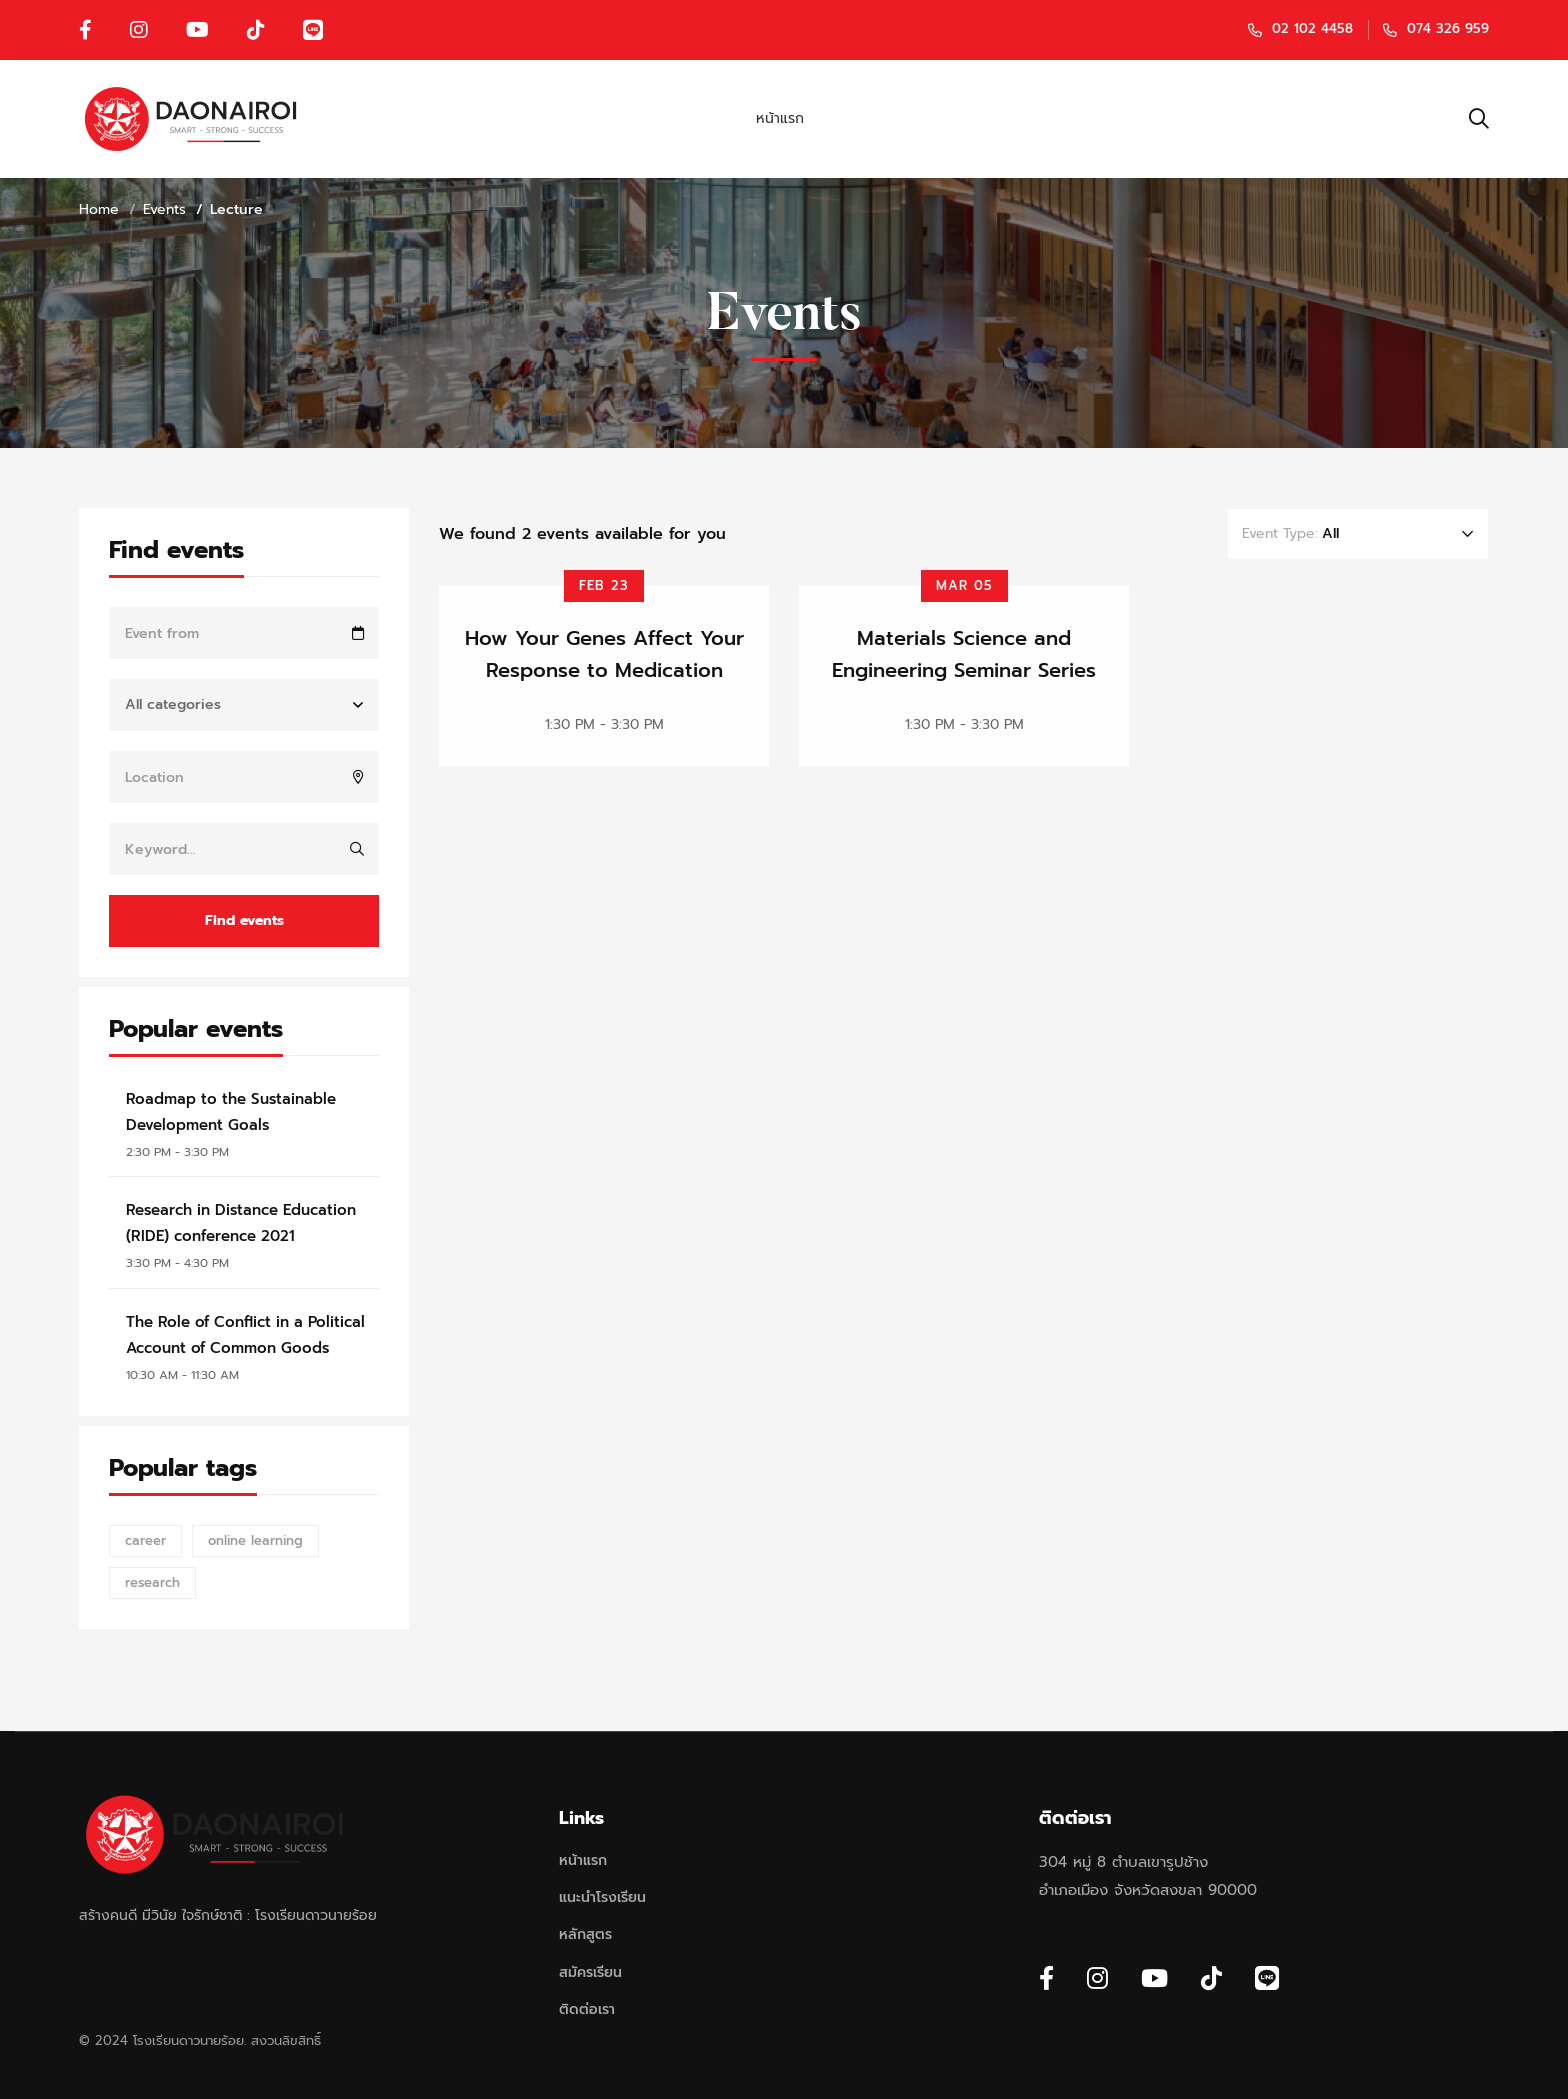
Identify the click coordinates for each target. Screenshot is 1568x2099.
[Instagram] (1097, 1978)
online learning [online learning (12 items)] (255, 1540)
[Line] (1267, 1978)
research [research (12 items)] (152, 1582)
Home (99, 209)
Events (164, 209)
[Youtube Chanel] (1154, 1978)
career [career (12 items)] (145, 1540)
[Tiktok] (1211, 1978)
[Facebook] (1046, 1978)
